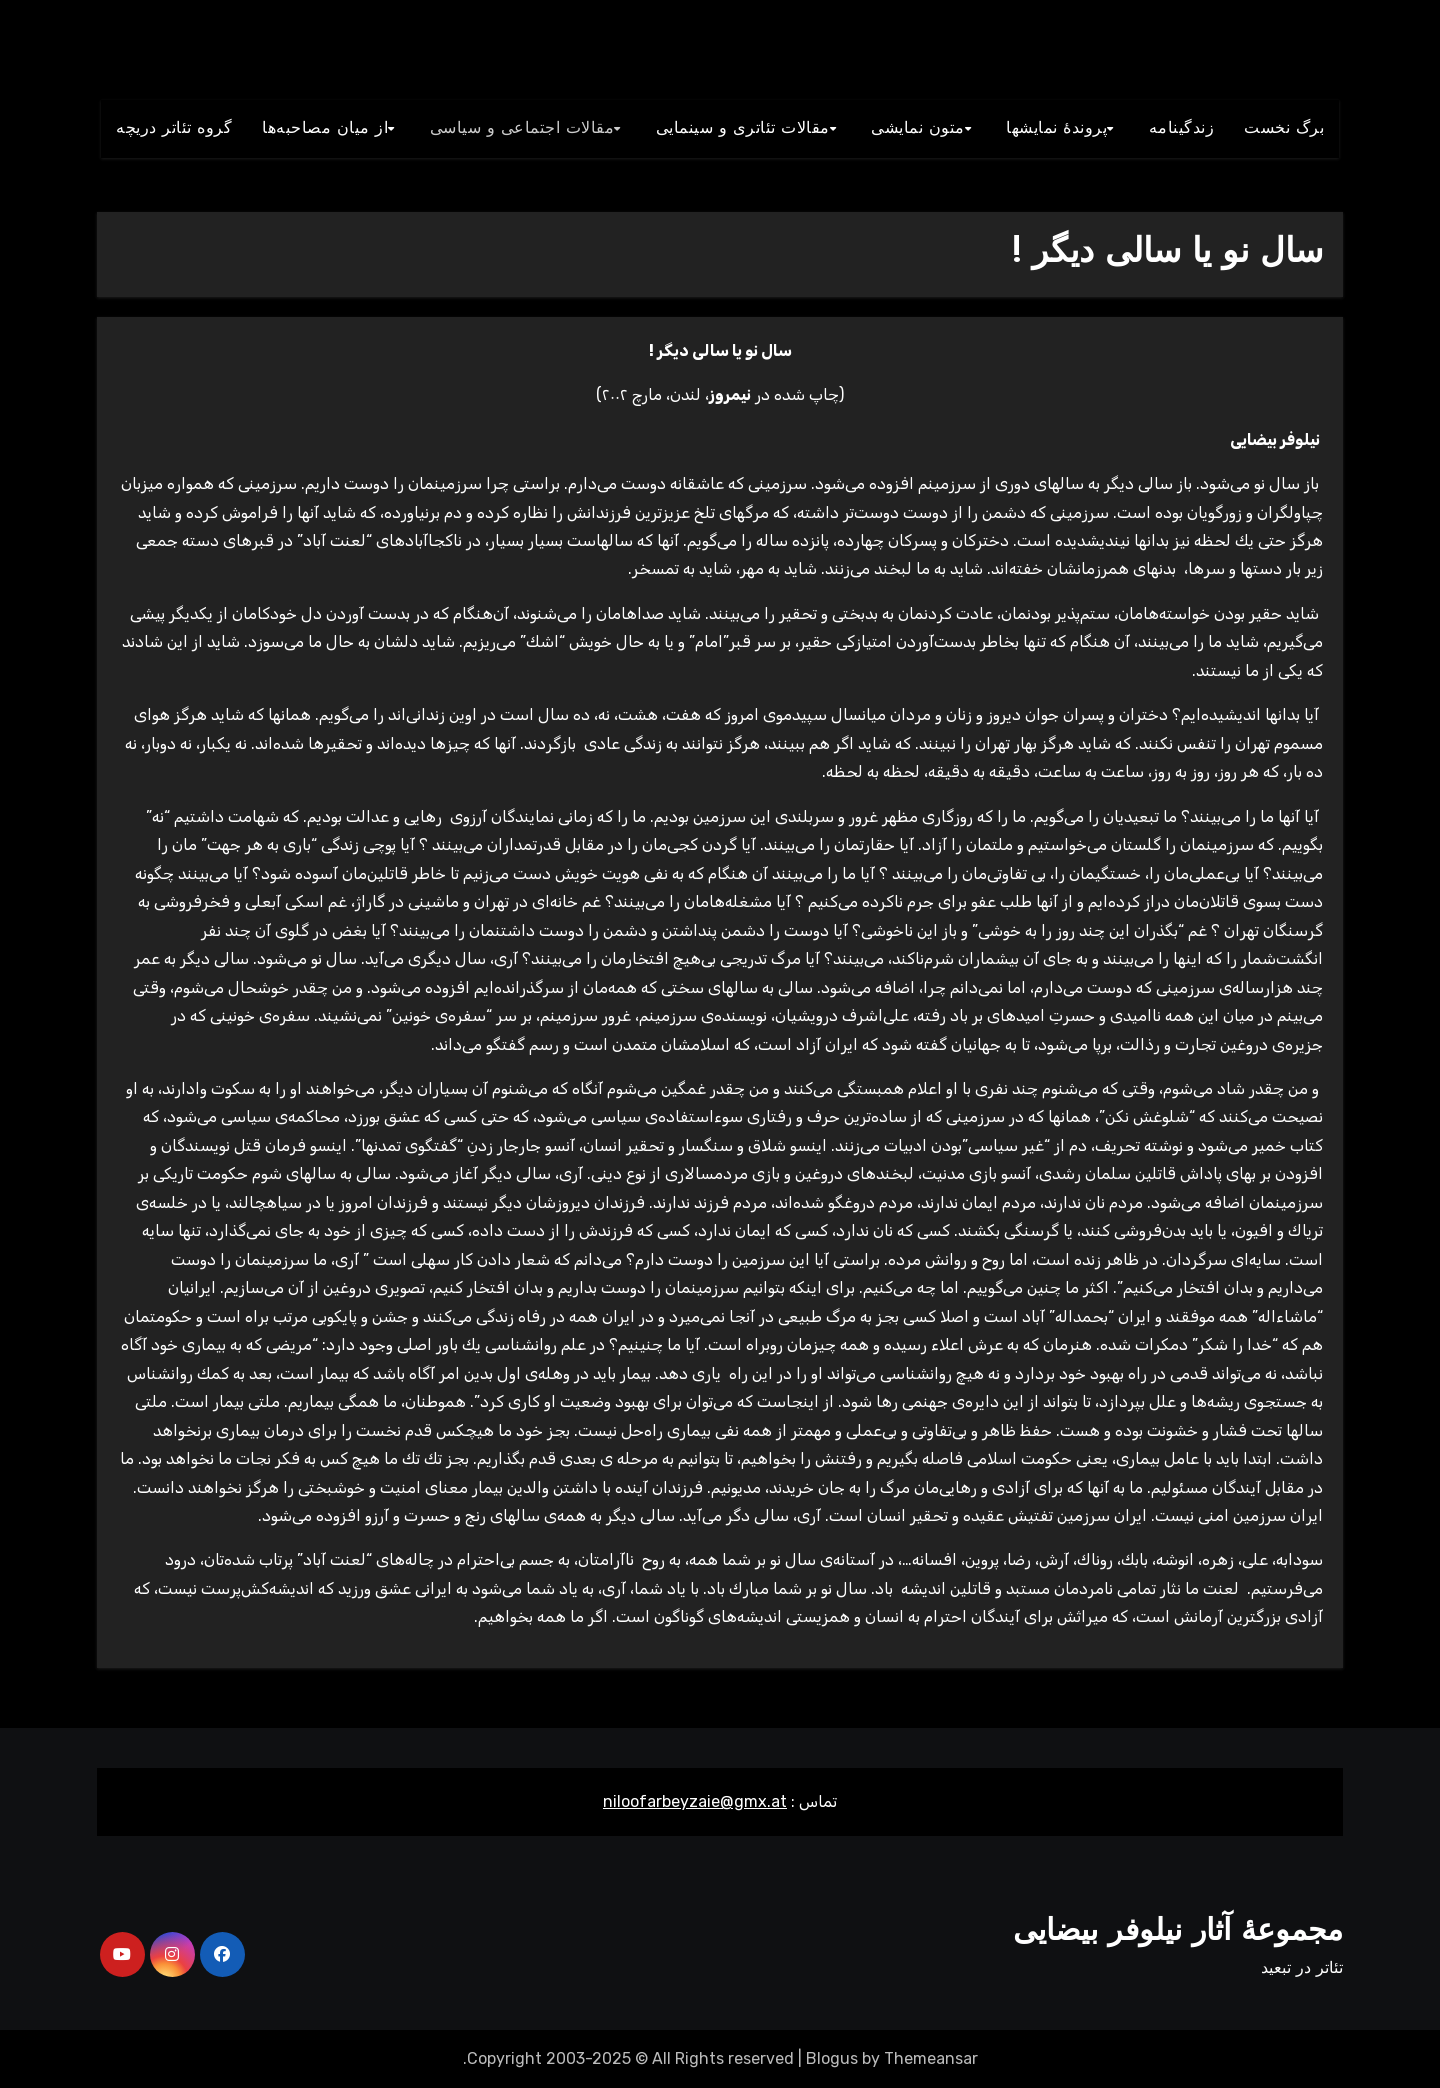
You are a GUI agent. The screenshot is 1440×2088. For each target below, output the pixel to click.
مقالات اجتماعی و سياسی (522, 129)
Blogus (832, 2058)
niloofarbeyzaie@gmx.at (695, 1801)
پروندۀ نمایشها (1056, 129)
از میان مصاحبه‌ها (325, 129)
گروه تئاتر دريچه (174, 129)
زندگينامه (1182, 129)
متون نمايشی (918, 129)
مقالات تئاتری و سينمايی (743, 129)
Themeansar (931, 2058)
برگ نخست (1284, 129)
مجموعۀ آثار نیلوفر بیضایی (1178, 1932)
